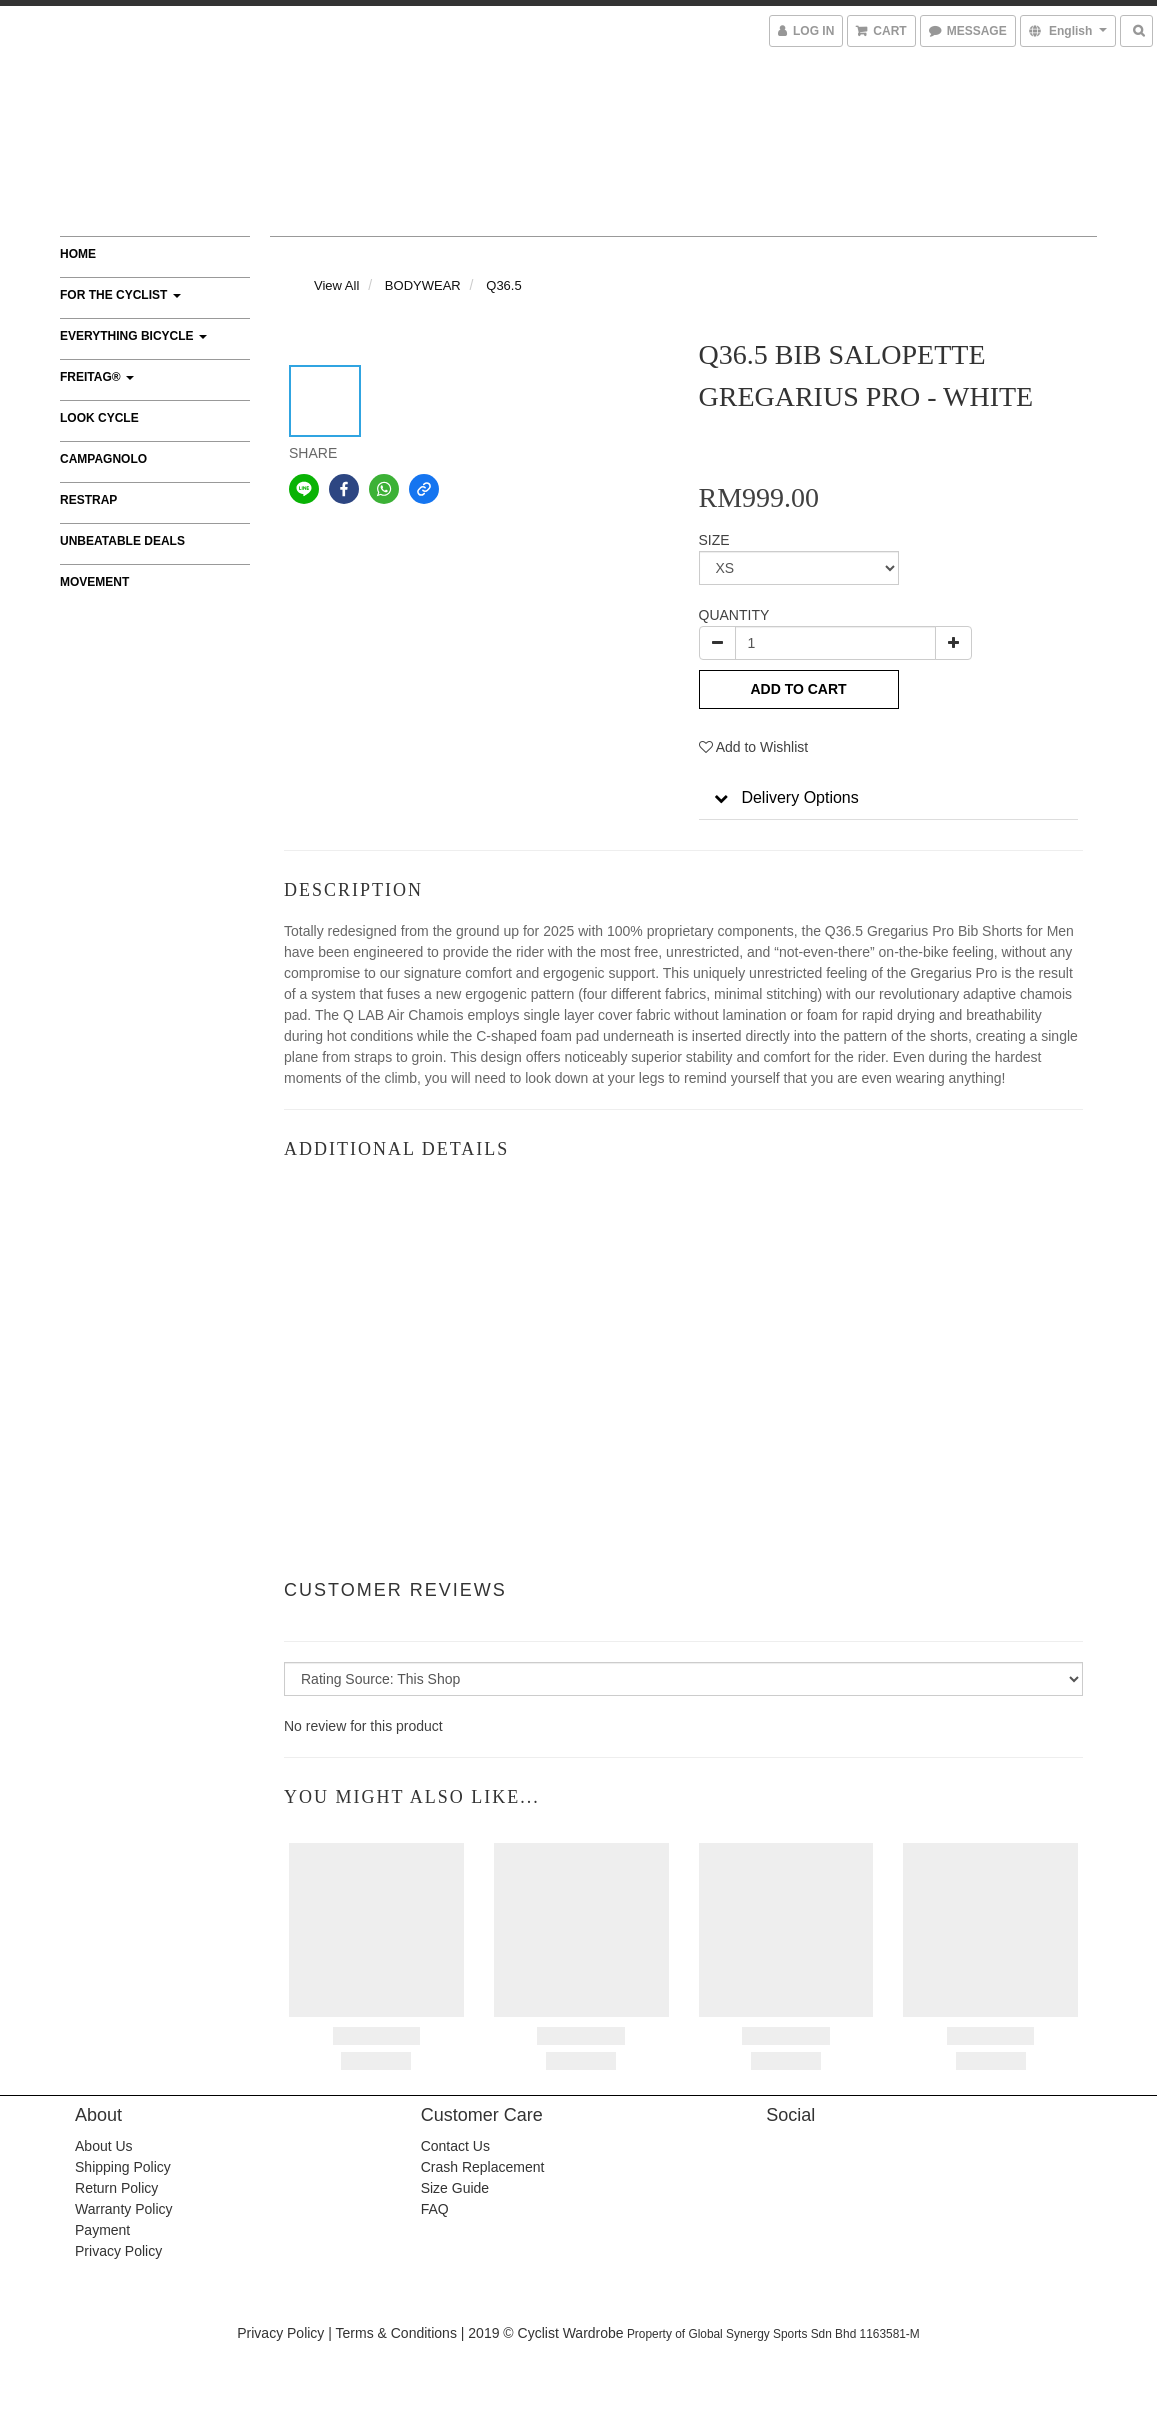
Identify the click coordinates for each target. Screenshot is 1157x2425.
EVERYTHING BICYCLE (133, 336)
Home (78, 254)
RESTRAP (88, 500)
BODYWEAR (423, 285)
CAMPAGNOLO (103, 459)
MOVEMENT (94, 582)
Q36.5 (503, 285)
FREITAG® (97, 377)
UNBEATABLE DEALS (122, 541)
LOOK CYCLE (99, 418)
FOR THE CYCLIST (120, 295)
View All (336, 285)
